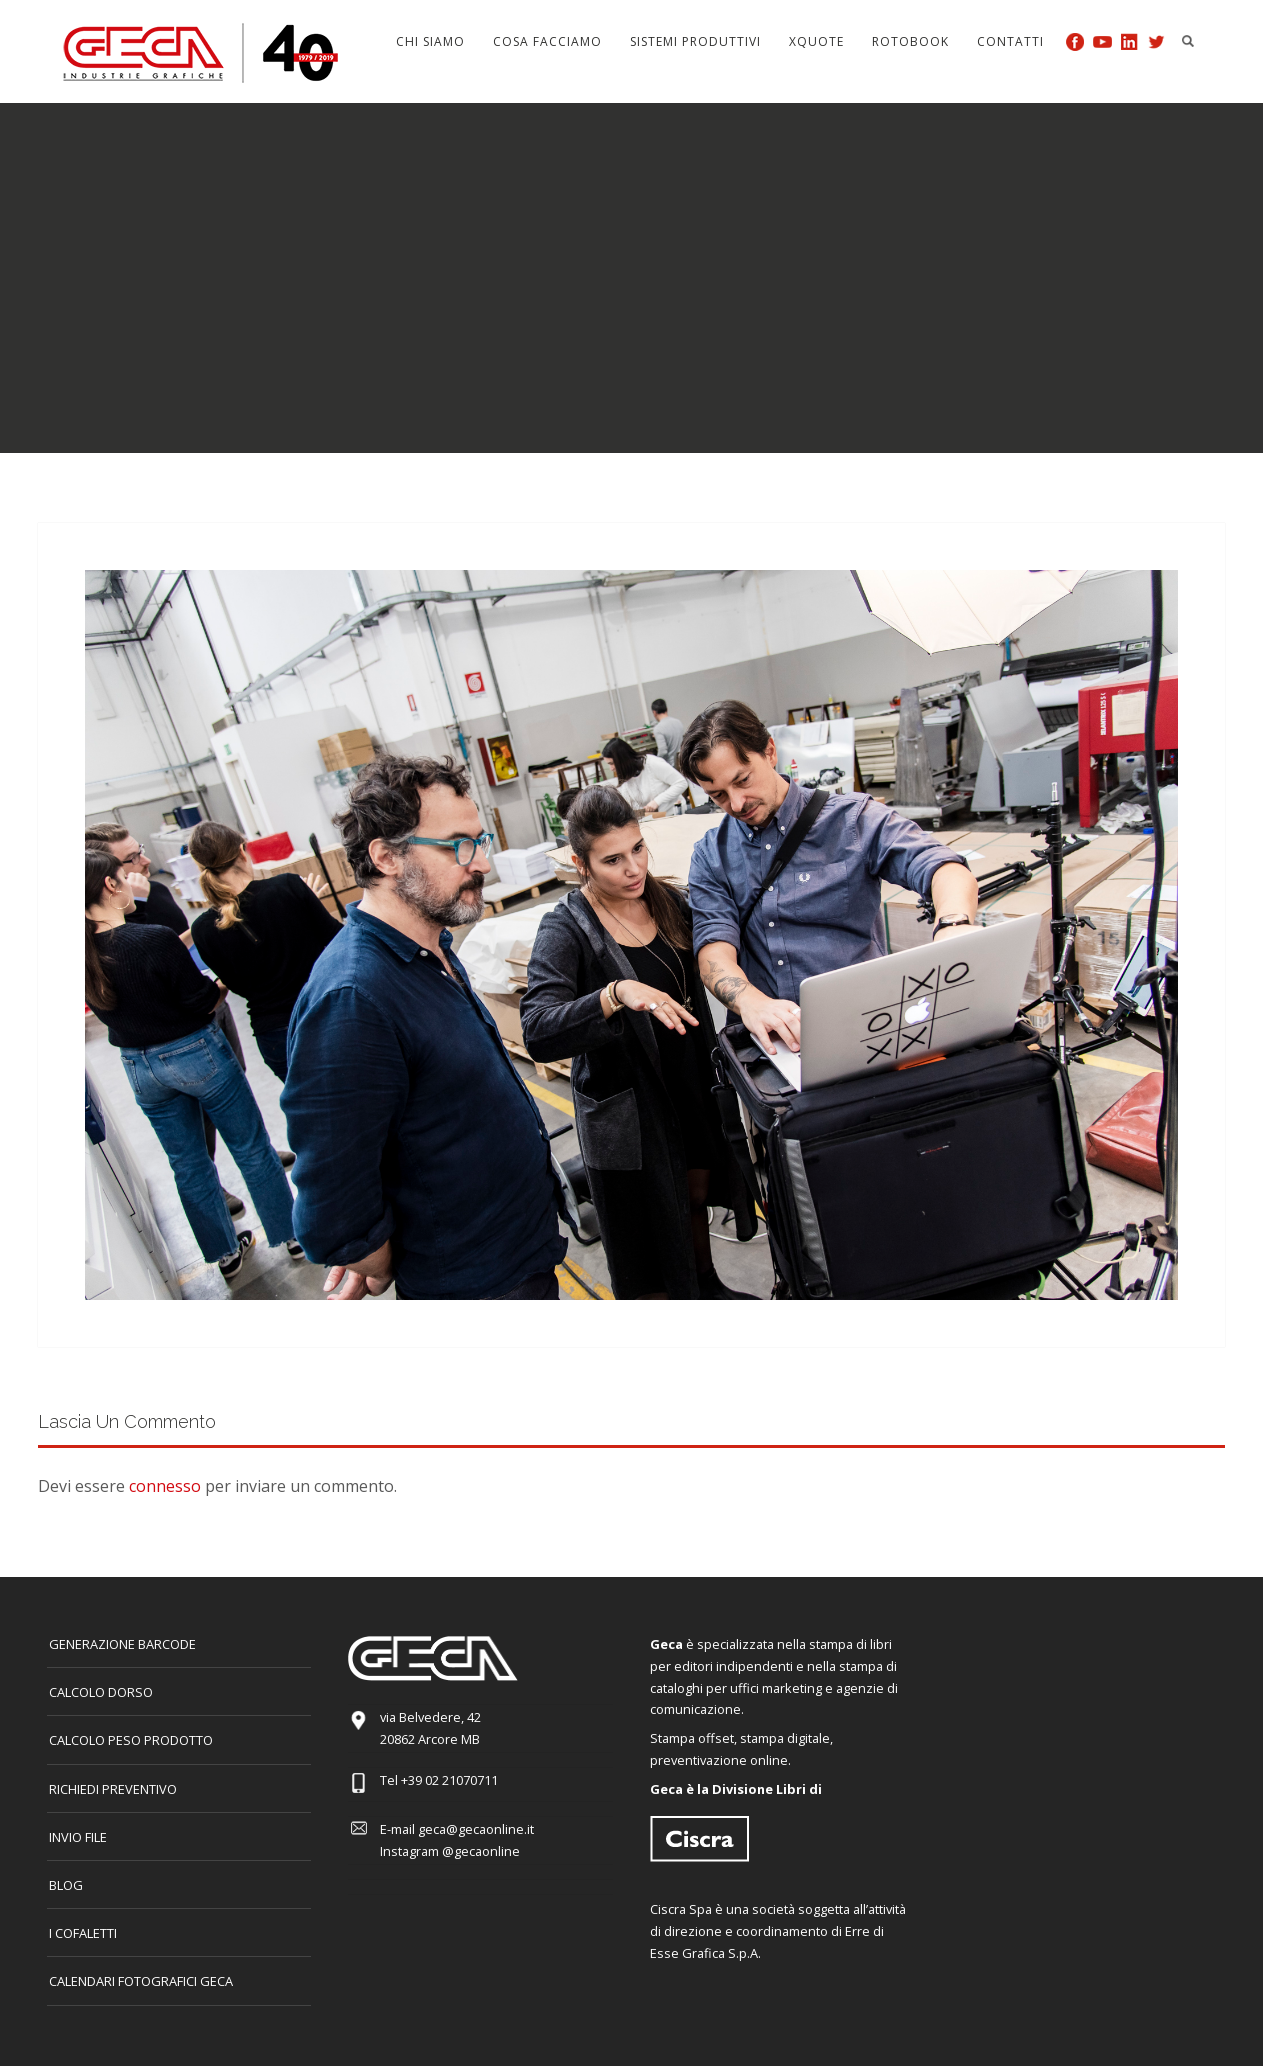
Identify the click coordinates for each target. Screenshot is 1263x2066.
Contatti (1010, 41)
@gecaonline (481, 1851)
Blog (66, 1885)
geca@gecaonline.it (476, 1829)
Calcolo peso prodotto (131, 1740)
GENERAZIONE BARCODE (122, 1644)
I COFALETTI (83, 1933)
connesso (165, 1486)
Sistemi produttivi (695, 41)
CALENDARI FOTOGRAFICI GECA (141, 1981)
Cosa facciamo (547, 41)
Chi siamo (430, 41)
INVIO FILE (78, 1837)
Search (1188, 41)
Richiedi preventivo (113, 1789)
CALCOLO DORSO (101, 1692)
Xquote (816, 41)
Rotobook (910, 41)
